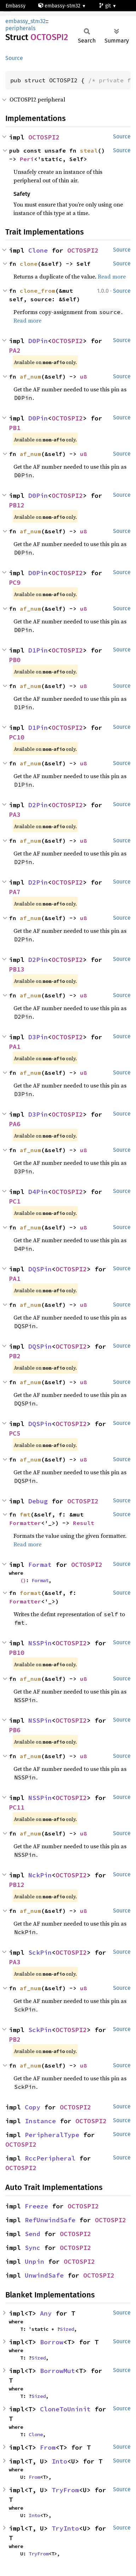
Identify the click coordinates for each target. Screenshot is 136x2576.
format (30, 1592)
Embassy (16, 6)
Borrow (51, 2342)
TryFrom (65, 2490)
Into (59, 2461)
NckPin (40, 1875)
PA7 (15, 892)
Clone (38, 250)
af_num (30, 376)
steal (89, 150)
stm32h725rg (23, 18)
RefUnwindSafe (50, 2220)
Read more (112, 276)
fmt (25, 1514)
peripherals (20, 28)
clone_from (37, 290)
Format (40, 1565)
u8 (83, 376)
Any (46, 2313)
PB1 (15, 428)
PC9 (15, 582)
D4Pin (38, 1192)
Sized (67, 2329)
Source (14, 58)
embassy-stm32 (60, 6)
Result (83, 1522)
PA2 (15, 350)
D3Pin (38, 1037)
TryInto (65, 2528)
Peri (27, 159)
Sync (32, 2248)
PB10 (16, 1652)
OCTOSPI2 (44, 137)
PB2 (15, 1356)
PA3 (15, 814)
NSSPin (40, 1643)
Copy (32, 2107)
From (48, 2447)
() (23, 1580)
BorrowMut (57, 2371)
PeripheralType (52, 2135)
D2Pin (38, 805)
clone (29, 263)
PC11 (16, 1807)
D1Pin (38, 650)
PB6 (15, 1730)
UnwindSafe (44, 2275)
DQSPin (40, 1269)
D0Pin (38, 341)
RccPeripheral (50, 2158)
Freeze (36, 2206)
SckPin (40, 1952)
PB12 (16, 505)
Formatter (25, 1522)
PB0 (15, 660)
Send (32, 2234)
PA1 (15, 1046)
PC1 (15, 1201)
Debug (38, 1501)
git (105, 6)
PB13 (16, 969)
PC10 (16, 737)
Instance (40, 2121)
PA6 (15, 1124)
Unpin (34, 2261)
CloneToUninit (65, 2409)
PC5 (15, 1433)
